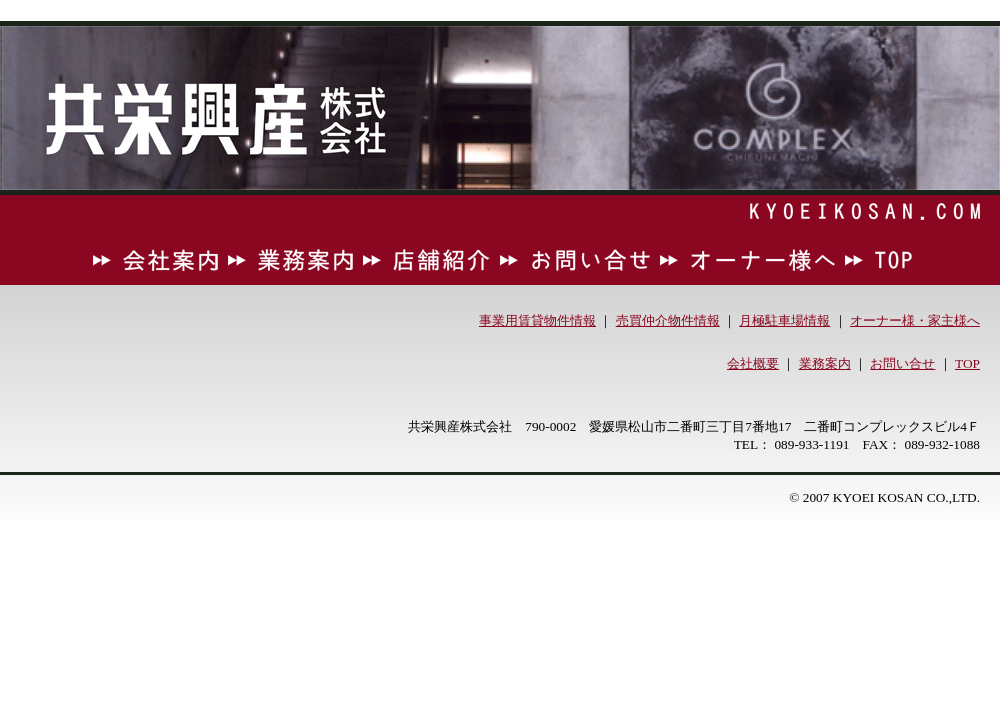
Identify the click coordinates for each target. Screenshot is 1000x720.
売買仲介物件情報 (668, 320)
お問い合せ (902, 363)
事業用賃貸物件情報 (537, 320)
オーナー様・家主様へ (915, 320)
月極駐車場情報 (784, 320)
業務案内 (825, 363)
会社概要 (753, 363)
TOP (967, 363)
